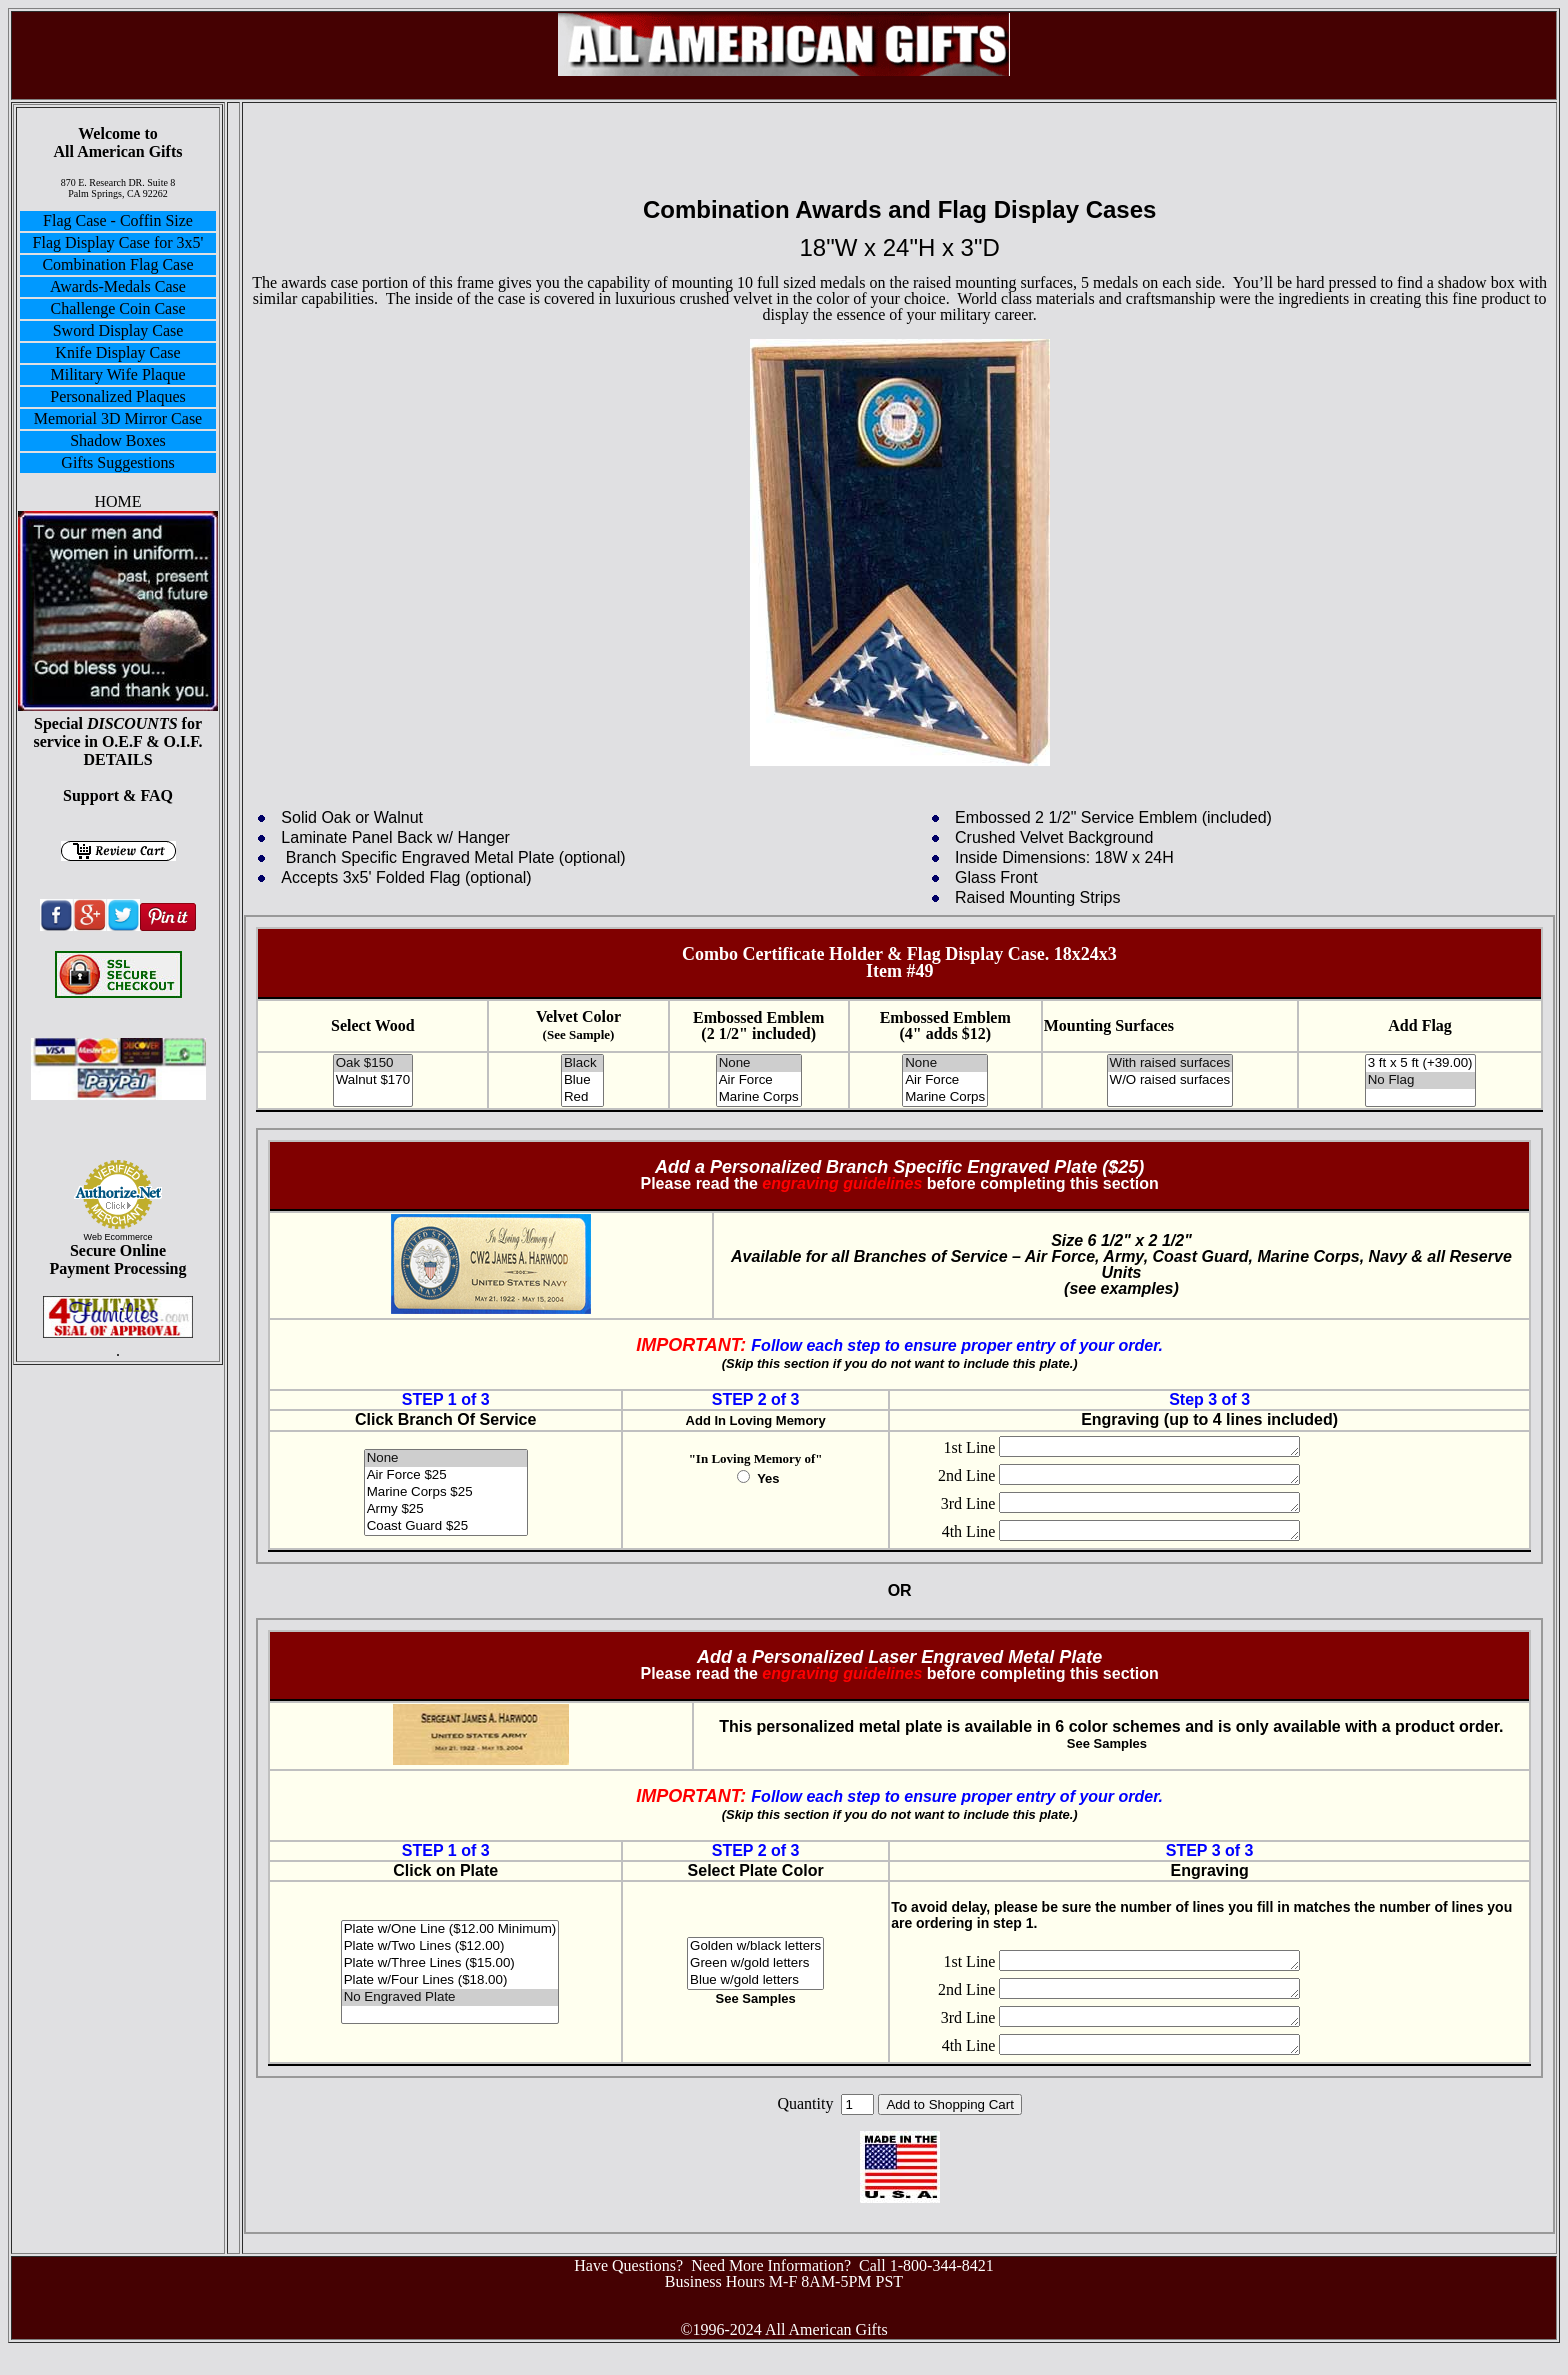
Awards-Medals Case (118, 286)
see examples (1121, 1288)
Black (582, 1063)
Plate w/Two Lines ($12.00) (450, 1964)
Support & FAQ (118, 795)
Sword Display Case (118, 330)
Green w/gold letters (755, 1981)
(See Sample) (579, 1034)
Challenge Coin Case (117, 308)
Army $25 (446, 1509)
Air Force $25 (446, 1475)
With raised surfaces (1170, 1063)
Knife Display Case (117, 352)
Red (582, 1097)
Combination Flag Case (117, 264)
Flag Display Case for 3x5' (118, 242)
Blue (582, 1080)
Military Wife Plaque (117, 374)
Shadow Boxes (118, 440)
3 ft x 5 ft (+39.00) (1420, 1063)
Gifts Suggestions (117, 462)
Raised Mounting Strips (1037, 897)
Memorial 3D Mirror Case (118, 418)
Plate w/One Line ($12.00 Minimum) (450, 1947)
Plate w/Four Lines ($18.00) (450, 1998)
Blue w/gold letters (755, 1998)
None (759, 1063)
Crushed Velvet (1011, 837)
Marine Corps (759, 1097)
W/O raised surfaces (1170, 1080)
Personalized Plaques (118, 396)
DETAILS (117, 759)
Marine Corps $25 (446, 1492)
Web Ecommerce (118, 1237)
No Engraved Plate (450, 2015)
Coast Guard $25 (446, 1526)
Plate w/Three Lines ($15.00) (450, 1981)
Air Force (759, 1080)
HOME (117, 501)
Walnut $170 (373, 1080)
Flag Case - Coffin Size (118, 220)
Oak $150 (373, 1063)
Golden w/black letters (755, 1964)
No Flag (1420, 1080)
